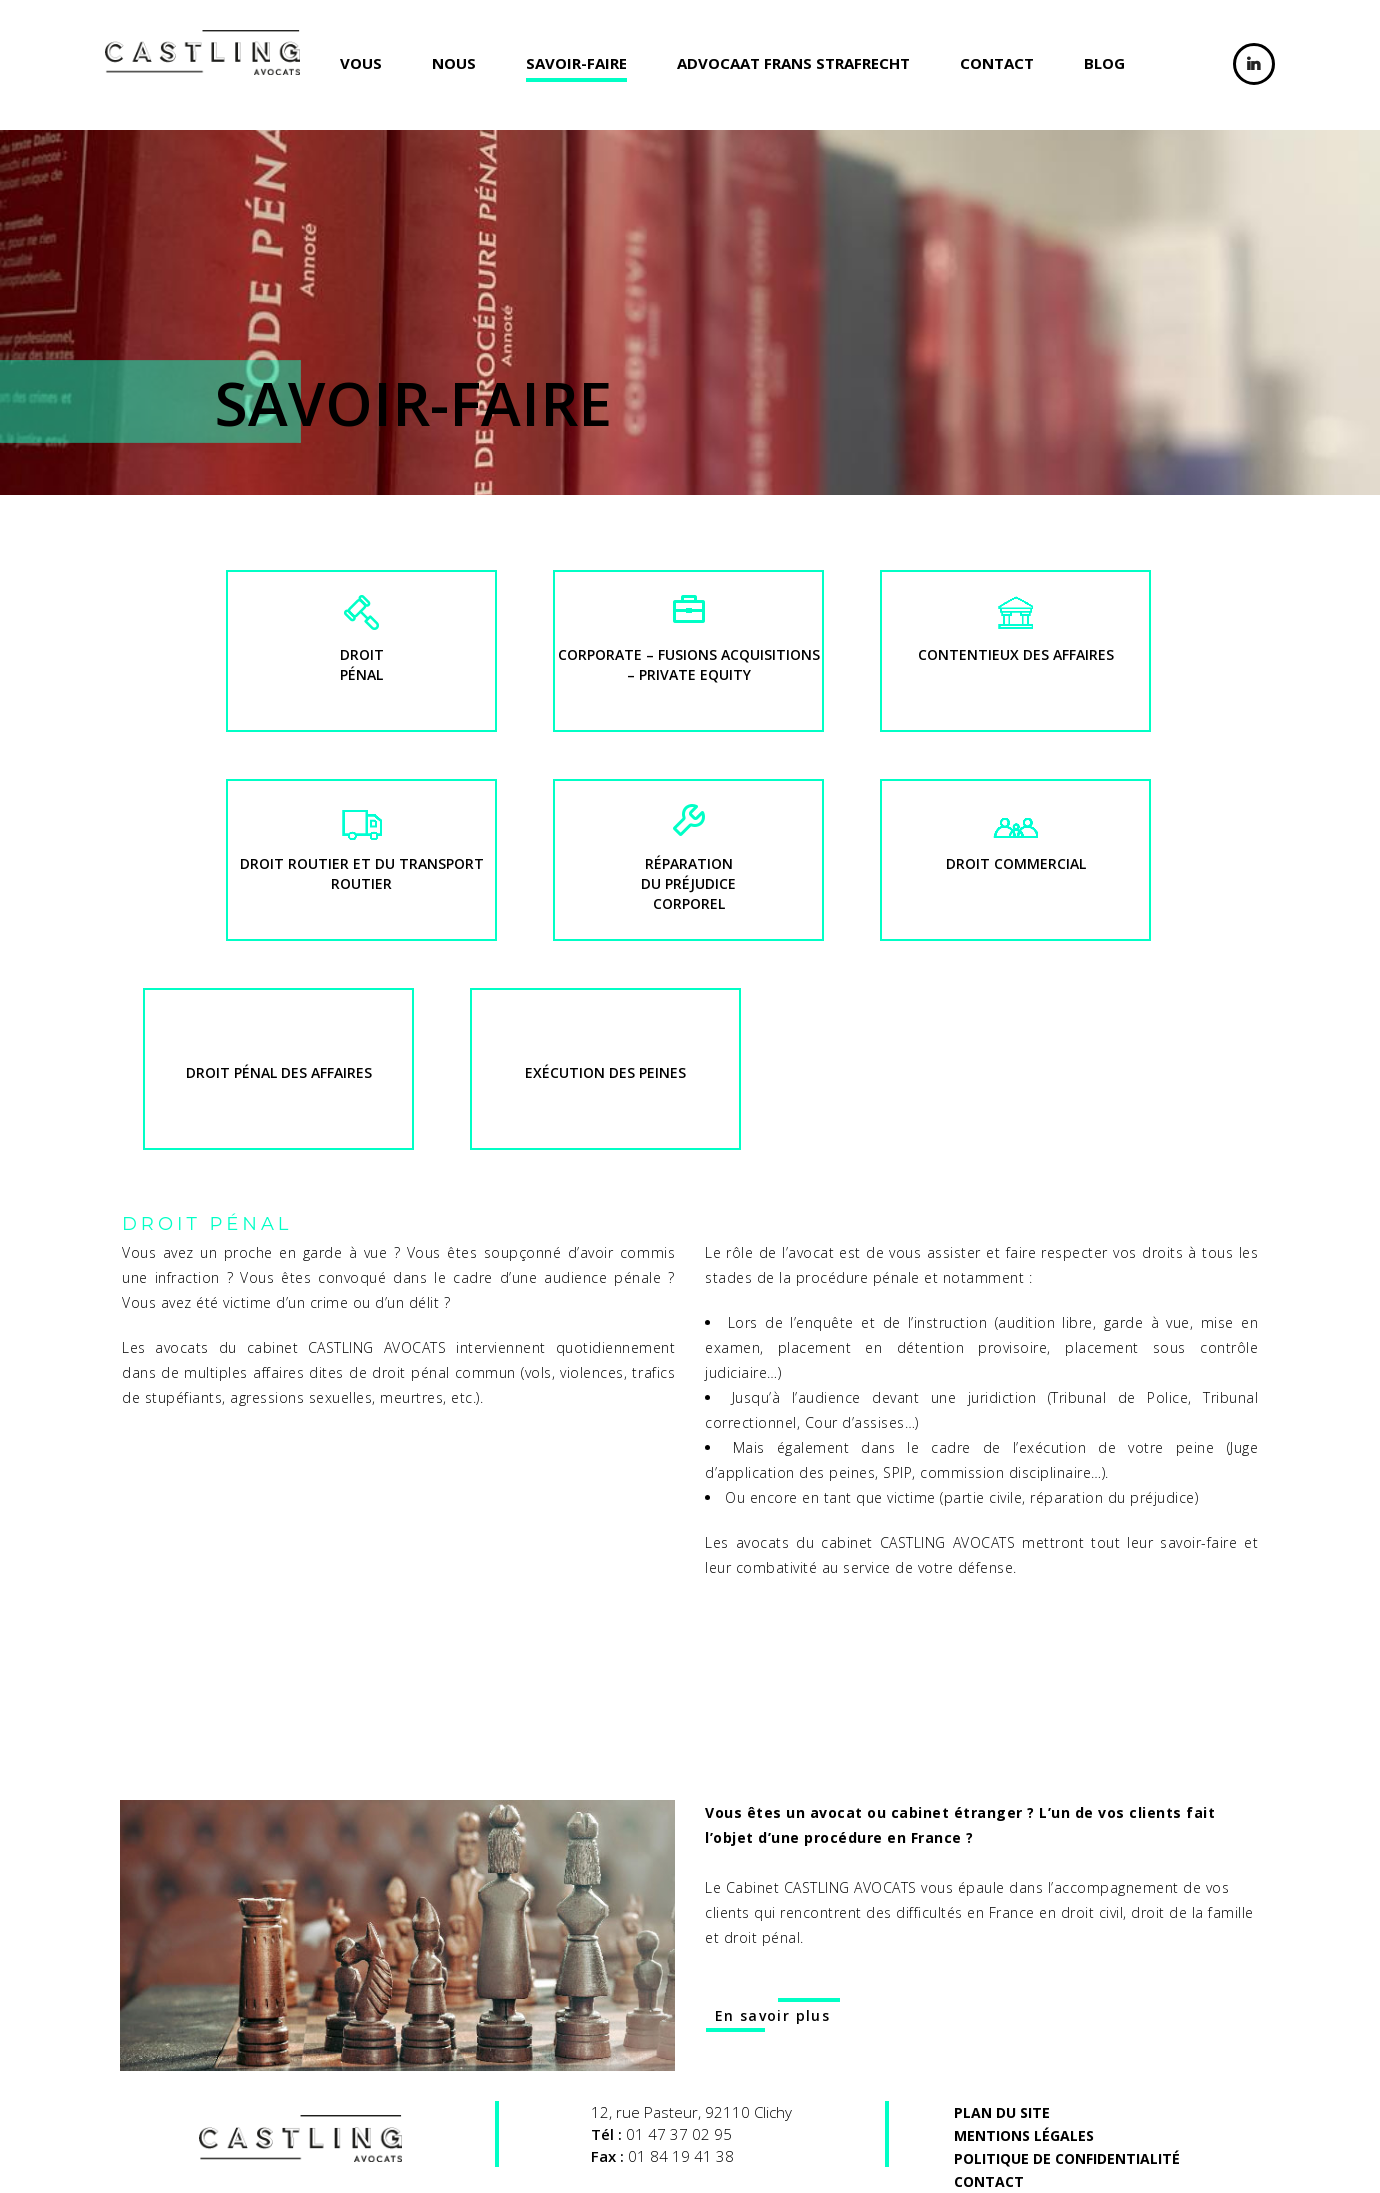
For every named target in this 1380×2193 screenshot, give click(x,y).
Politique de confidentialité (1067, 2158)
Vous (361, 63)
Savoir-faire (576, 63)
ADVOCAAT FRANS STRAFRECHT (793, 63)
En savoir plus (773, 2015)
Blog (1104, 63)
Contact (997, 63)
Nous (454, 63)
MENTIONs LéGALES (1024, 2135)
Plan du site (1002, 2112)
